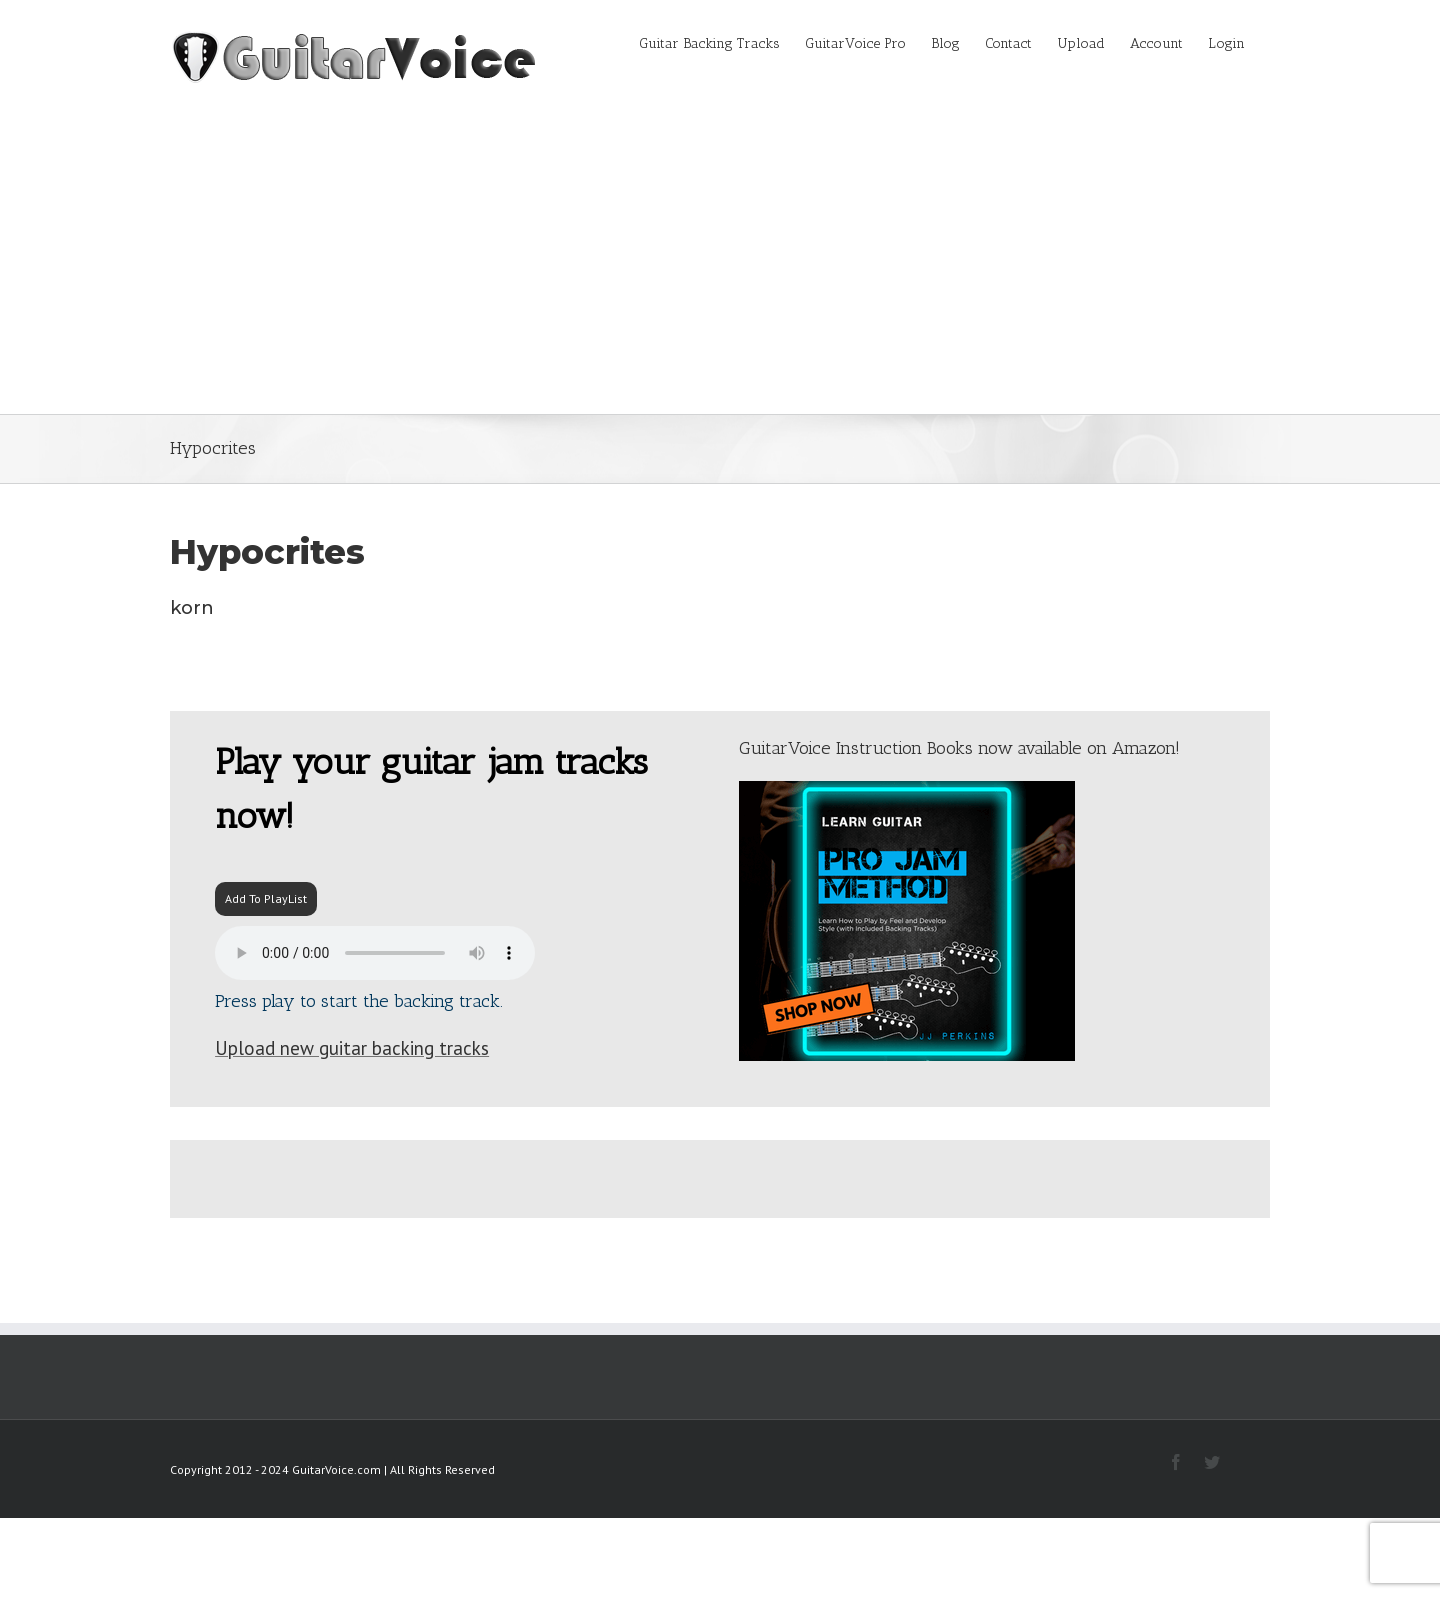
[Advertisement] (720, 264)
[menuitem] (722, 42)
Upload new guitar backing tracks (352, 1048)
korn (192, 608)
